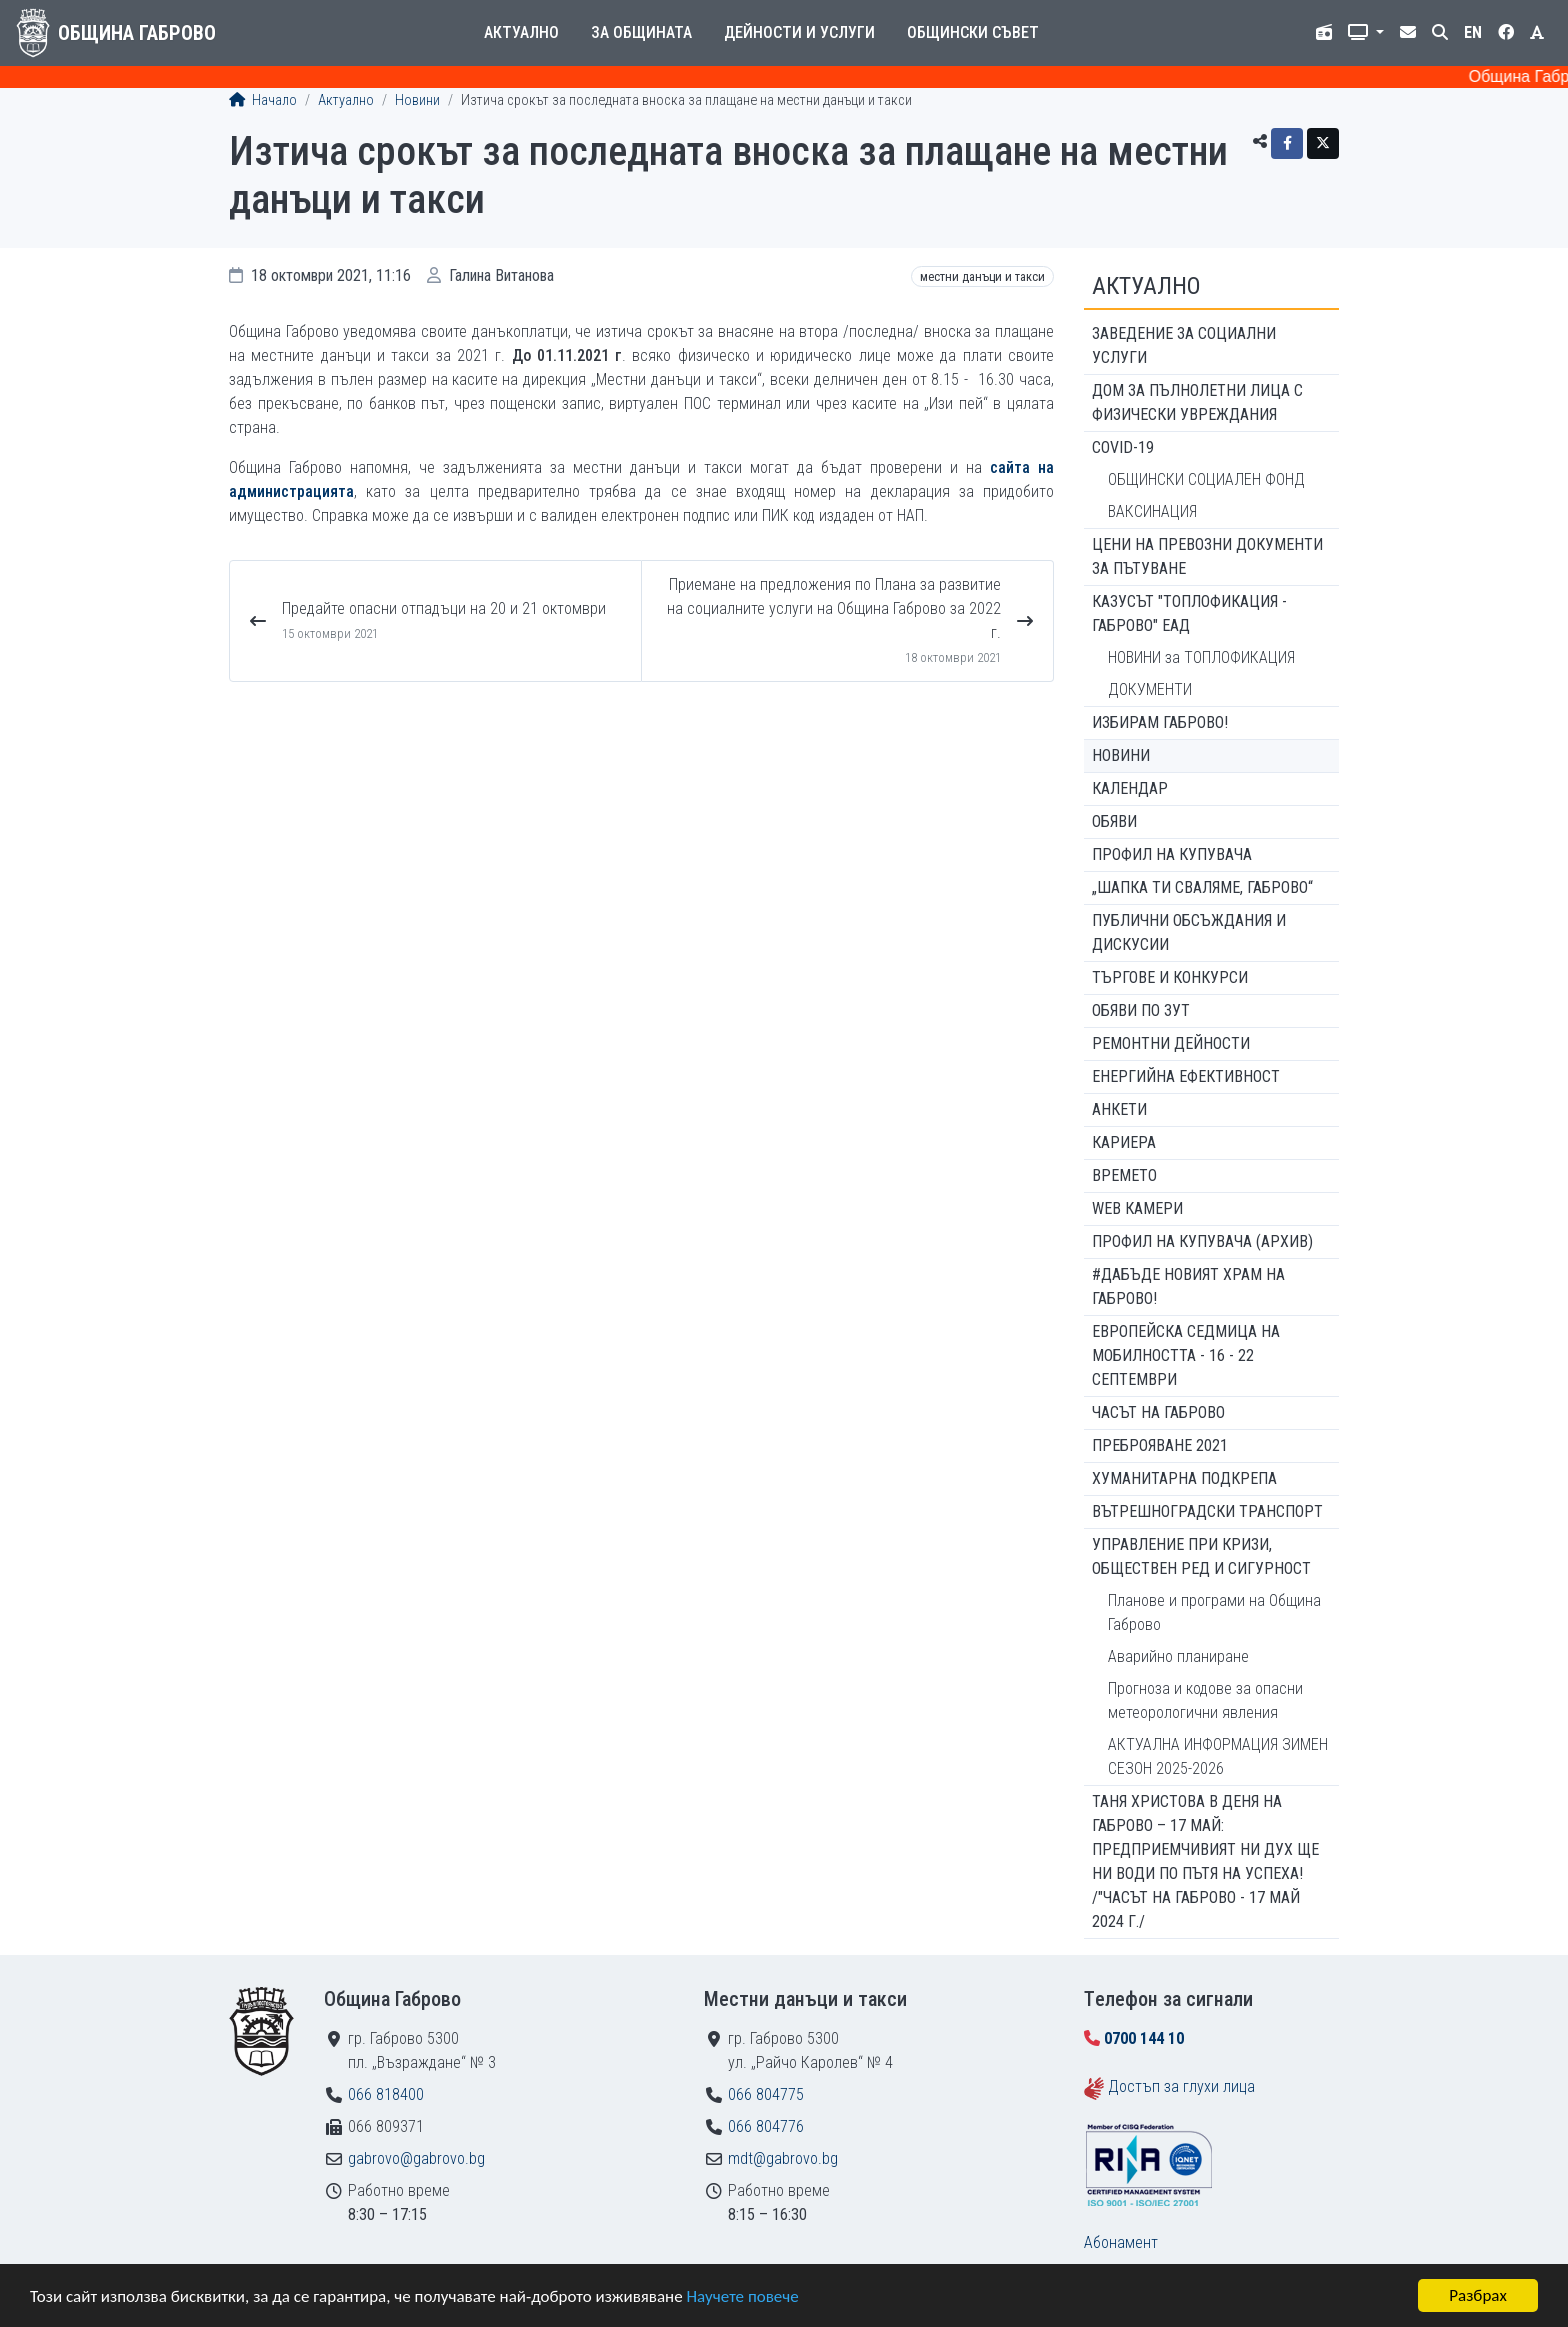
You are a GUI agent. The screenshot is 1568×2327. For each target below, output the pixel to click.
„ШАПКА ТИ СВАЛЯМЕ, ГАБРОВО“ (1202, 887)
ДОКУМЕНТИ (1150, 689)
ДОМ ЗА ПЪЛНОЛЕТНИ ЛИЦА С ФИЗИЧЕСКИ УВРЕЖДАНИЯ (1197, 402)
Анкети (1119, 1109)
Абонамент (1121, 2242)
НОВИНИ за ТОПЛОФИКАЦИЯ (1201, 657)
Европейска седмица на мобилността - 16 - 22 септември (1186, 1355)
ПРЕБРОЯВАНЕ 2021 (1160, 1445)
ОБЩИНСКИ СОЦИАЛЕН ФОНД (1206, 479)
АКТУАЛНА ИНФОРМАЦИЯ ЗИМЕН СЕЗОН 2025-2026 (1218, 1756)
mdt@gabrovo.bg (783, 2158)
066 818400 (386, 2094)
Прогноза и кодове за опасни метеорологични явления (1205, 1700)
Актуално (521, 32)
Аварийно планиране (1178, 1656)
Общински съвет (973, 32)
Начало (263, 100)
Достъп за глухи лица (1181, 2086)
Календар (1130, 788)
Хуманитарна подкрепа (1184, 1478)
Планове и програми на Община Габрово (1214, 1612)
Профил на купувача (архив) (1202, 1241)
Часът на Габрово (1158, 1412)
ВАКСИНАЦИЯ (1152, 511)
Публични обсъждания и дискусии (1189, 932)
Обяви (1114, 821)
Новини (417, 100)
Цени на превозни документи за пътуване (1207, 556)
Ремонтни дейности (1171, 1043)
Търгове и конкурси (1170, 977)
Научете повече (742, 2296)
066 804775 (766, 2094)
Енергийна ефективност (1186, 1076)
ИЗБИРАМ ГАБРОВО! (1160, 722)
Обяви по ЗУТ (1141, 1010)
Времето (1124, 1175)
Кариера (1124, 1142)
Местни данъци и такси (982, 276)
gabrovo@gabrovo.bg (416, 2158)
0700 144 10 (1144, 2038)
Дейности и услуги (799, 32)
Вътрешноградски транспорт (1207, 1511)
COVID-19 (1123, 447)
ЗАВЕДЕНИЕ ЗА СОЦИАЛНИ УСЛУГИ (1184, 345)
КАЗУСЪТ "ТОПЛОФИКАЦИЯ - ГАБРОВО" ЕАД (1189, 613)
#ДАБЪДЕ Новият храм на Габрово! (1188, 1286)
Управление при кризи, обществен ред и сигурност (1201, 1556)
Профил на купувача (1172, 854)
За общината (641, 32)
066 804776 (766, 2126)
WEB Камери (1137, 1208)
